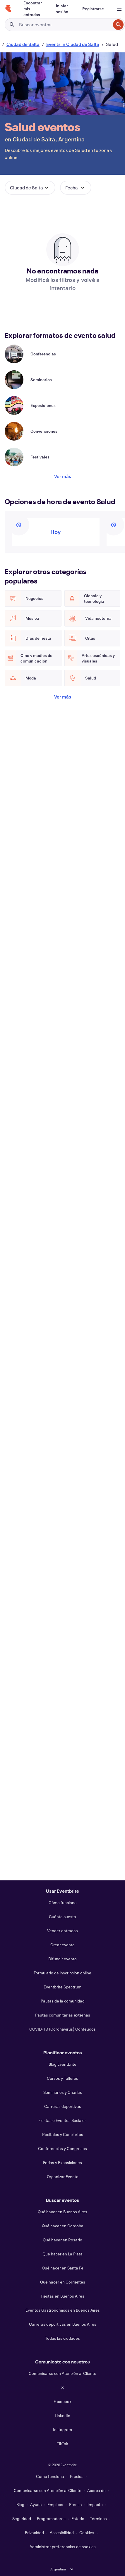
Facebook (62, 2401)
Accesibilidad (62, 2532)
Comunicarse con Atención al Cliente (62, 2373)
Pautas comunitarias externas (62, 2015)
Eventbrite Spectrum (62, 1987)
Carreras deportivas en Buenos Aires (62, 2324)
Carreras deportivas (62, 2106)
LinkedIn (62, 2415)
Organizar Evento (62, 2176)
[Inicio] (8, 8)
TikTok (62, 2443)
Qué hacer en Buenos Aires (62, 2211)
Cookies (86, 2532)
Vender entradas (62, 1930)
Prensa (75, 2504)
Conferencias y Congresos (62, 2148)
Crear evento (62, 1944)
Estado (77, 2518)
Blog (20, 2504)
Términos (98, 2518)
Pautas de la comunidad (63, 2001)
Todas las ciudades (62, 2338)
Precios (76, 2476)
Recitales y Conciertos (62, 2134)
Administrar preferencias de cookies (63, 2546)
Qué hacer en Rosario (62, 2240)
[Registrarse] (93, 9)
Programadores (51, 2518)
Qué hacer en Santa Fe (62, 2268)
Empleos (55, 2504)
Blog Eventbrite (62, 2064)
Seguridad (21, 2518)
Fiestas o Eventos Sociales (62, 2120)
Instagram (62, 2429)
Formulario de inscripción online (62, 1973)
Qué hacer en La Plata (62, 2254)
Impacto (95, 2504)
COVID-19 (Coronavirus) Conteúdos (62, 2029)
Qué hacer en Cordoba (62, 2225)
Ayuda (36, 2504)
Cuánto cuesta (62, 1916)
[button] (30, 188)
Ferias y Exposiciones (62, 2162)
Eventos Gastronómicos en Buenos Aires (62, 2310)
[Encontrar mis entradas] (33, 9)
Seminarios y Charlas (62, 2092)
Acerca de (96, 2490)
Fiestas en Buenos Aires (62, 2296)
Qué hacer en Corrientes (62, 2282)
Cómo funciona (63, 1902)
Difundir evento (62, 1958)
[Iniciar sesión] (62, 9)
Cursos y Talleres (62, 2078)
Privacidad (34, 2532)
